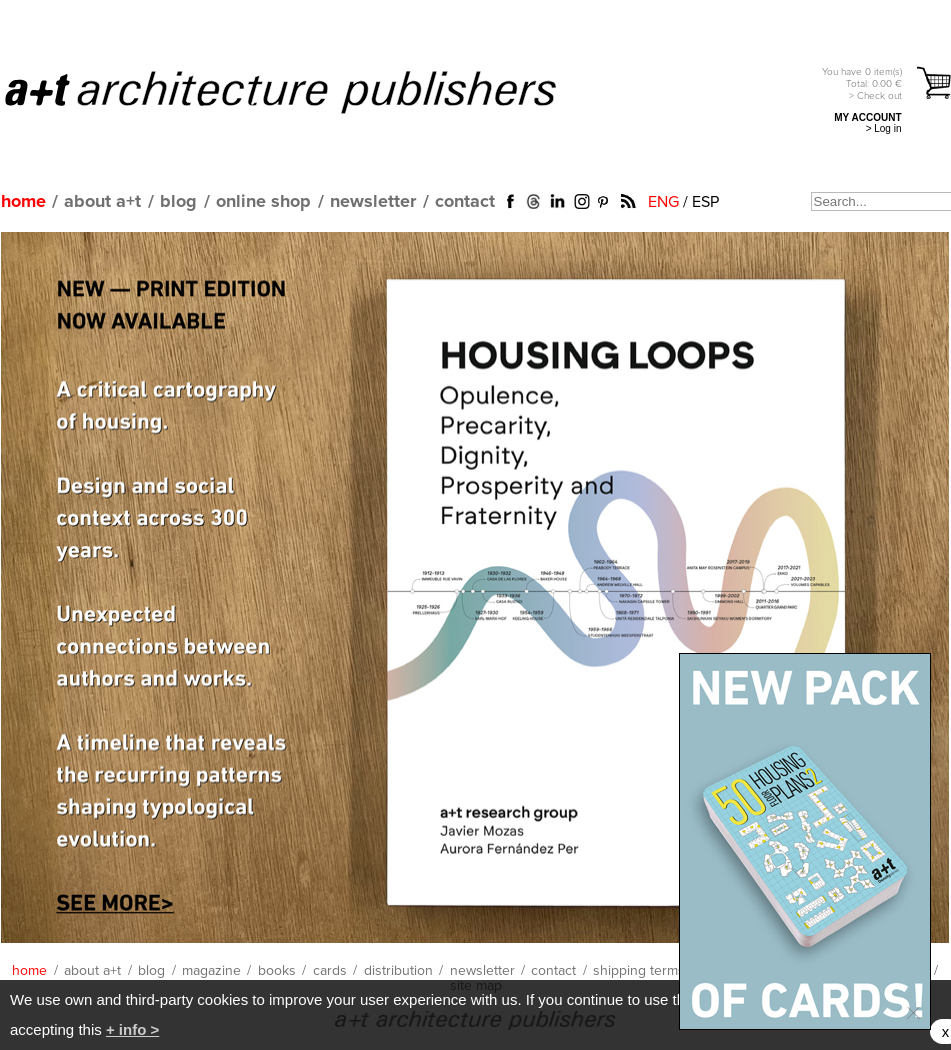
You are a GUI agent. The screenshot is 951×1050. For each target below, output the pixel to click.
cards (330, 971)
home (23, 202)
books (277, 971)
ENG (663, 202)
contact (465, 202)
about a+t (102, 202)
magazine (211, 971)
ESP (705, 202)
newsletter (373, 202)
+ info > (132, 1029)
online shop (263, 202)
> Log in (884, 128)
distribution (398, 971)
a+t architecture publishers (305, 91)
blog (178, 202)
